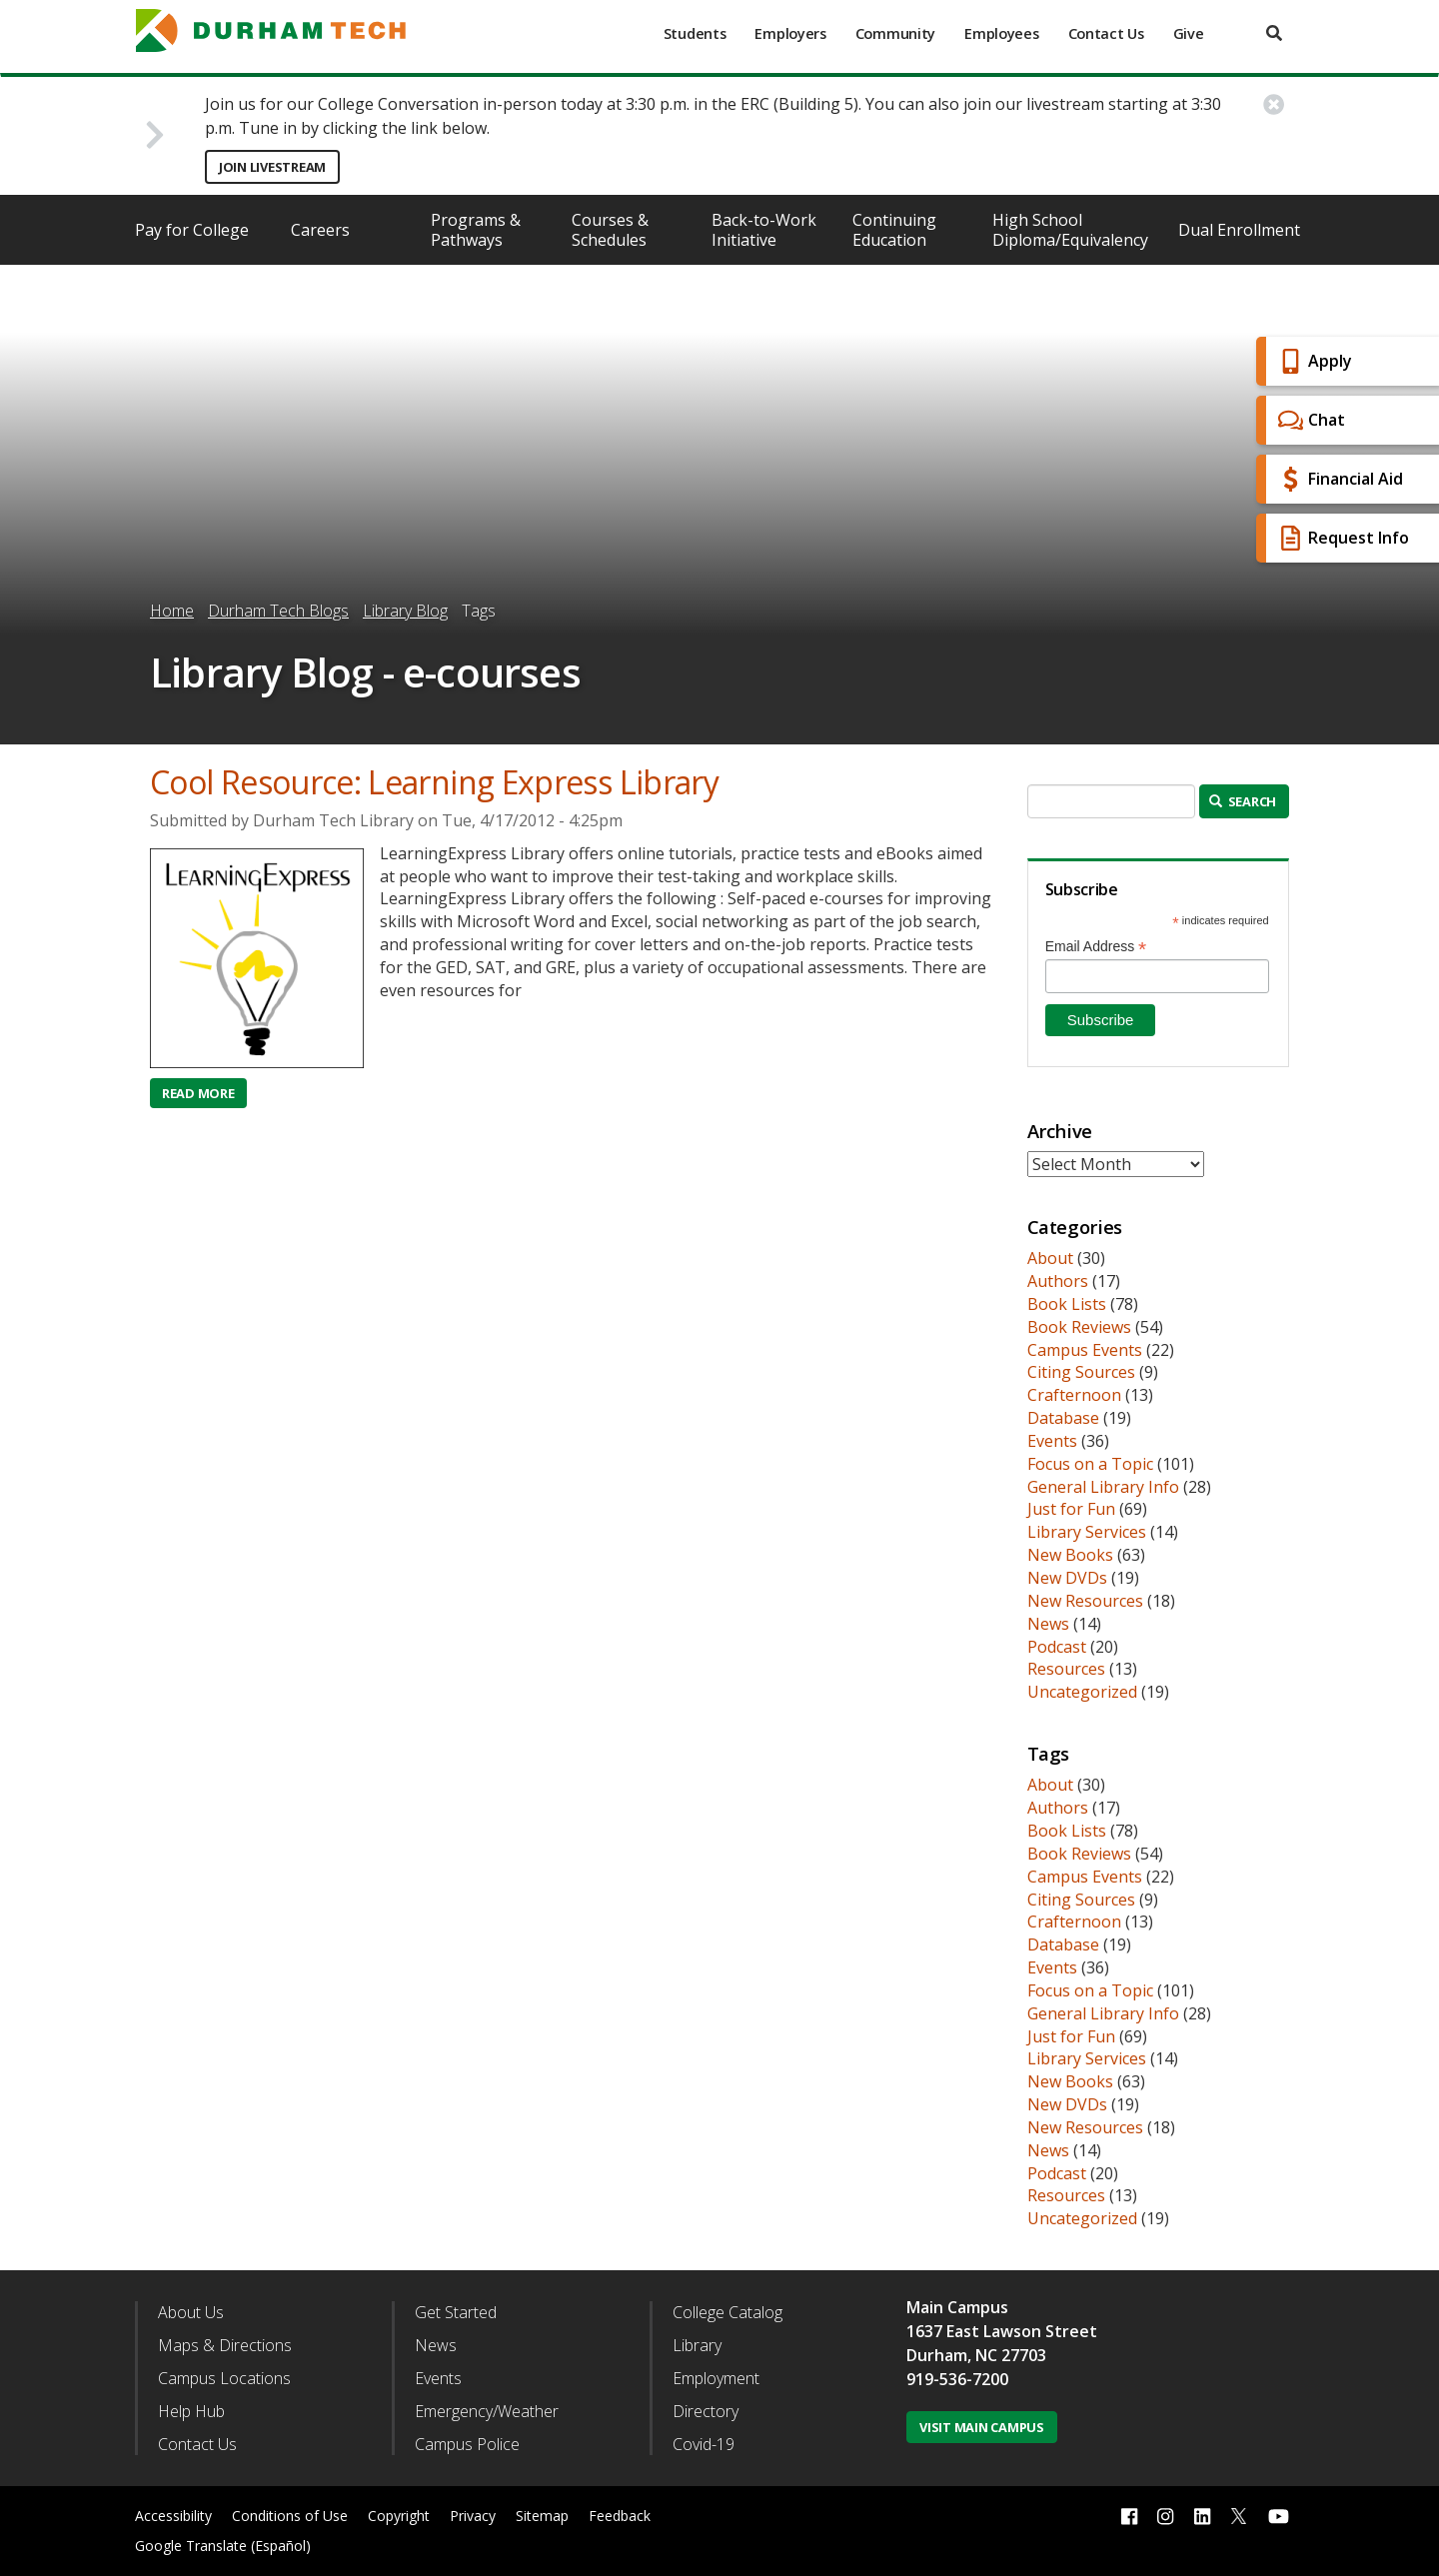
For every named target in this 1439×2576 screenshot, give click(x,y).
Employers (789, 33)
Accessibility (173, 2515)
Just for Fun (1071, 1509)
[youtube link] (1278, 2516)
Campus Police (467, 2444)
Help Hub (191, 2411)
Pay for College (192, 230)
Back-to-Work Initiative (764, 230)
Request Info (1341, 538)
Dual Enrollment (1239, 230)
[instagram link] (1165, 2516)
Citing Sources (1081, 1372)
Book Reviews (1079, 1327)
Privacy (473, 2515)
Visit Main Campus (981, 2427)
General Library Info (1103, 1487)
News (1048, 1624)
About (1050, 1258)
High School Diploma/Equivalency (1070, 230)
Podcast (1056, 1647)
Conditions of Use (290, 2515)
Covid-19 (703, 2444)
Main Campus (957, 2307)
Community (895, 33)
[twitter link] (1239, 2514)
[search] (1274, 33)
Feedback (620, 2515)
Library (697, 2345)
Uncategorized (1082, 1692)
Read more (204, 1093)
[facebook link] (1129, 2516)
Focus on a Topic (1090, 1464)
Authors (1057, 1281)
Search (1242, 801)
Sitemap (542, 2515)
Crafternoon (1074, 1395)
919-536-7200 (957, 2379)
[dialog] (1379, 2516)
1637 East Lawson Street (1001, 2331)
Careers (320, 230)
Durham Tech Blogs (278, 611)
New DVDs (1067, 1578)
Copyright (399, 2515)
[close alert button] (1273, 104)
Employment (716, 2378)
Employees (1001, 33)
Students (695, 33)
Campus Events (1084, 1350)
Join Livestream (272, 167)
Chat (1309, 420)
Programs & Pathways (476, 230)
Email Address (1096, 946)
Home (172, 611)
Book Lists (1066, 1304)
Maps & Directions (225, 2345)
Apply (1312, 361)
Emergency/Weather (487, 2411)
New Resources (1085, 1601)
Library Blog (405, 611)
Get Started (456, 2312)
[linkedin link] (1202, 2516)
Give (1188, 33)
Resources (1066, 1669)
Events (1052, 1441)
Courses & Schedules (610, 230)
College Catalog (727, 2312)
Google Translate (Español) (223, 2545)
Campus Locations (224, 2378)
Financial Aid (1338, 479)
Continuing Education (894, 230)
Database (1063, 1418)
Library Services (1086, 1532)
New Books (1070, 1555)
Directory (705, 2411)
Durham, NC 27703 (976, 2355)
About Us (191, 2312)
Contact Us (1106, 33)
